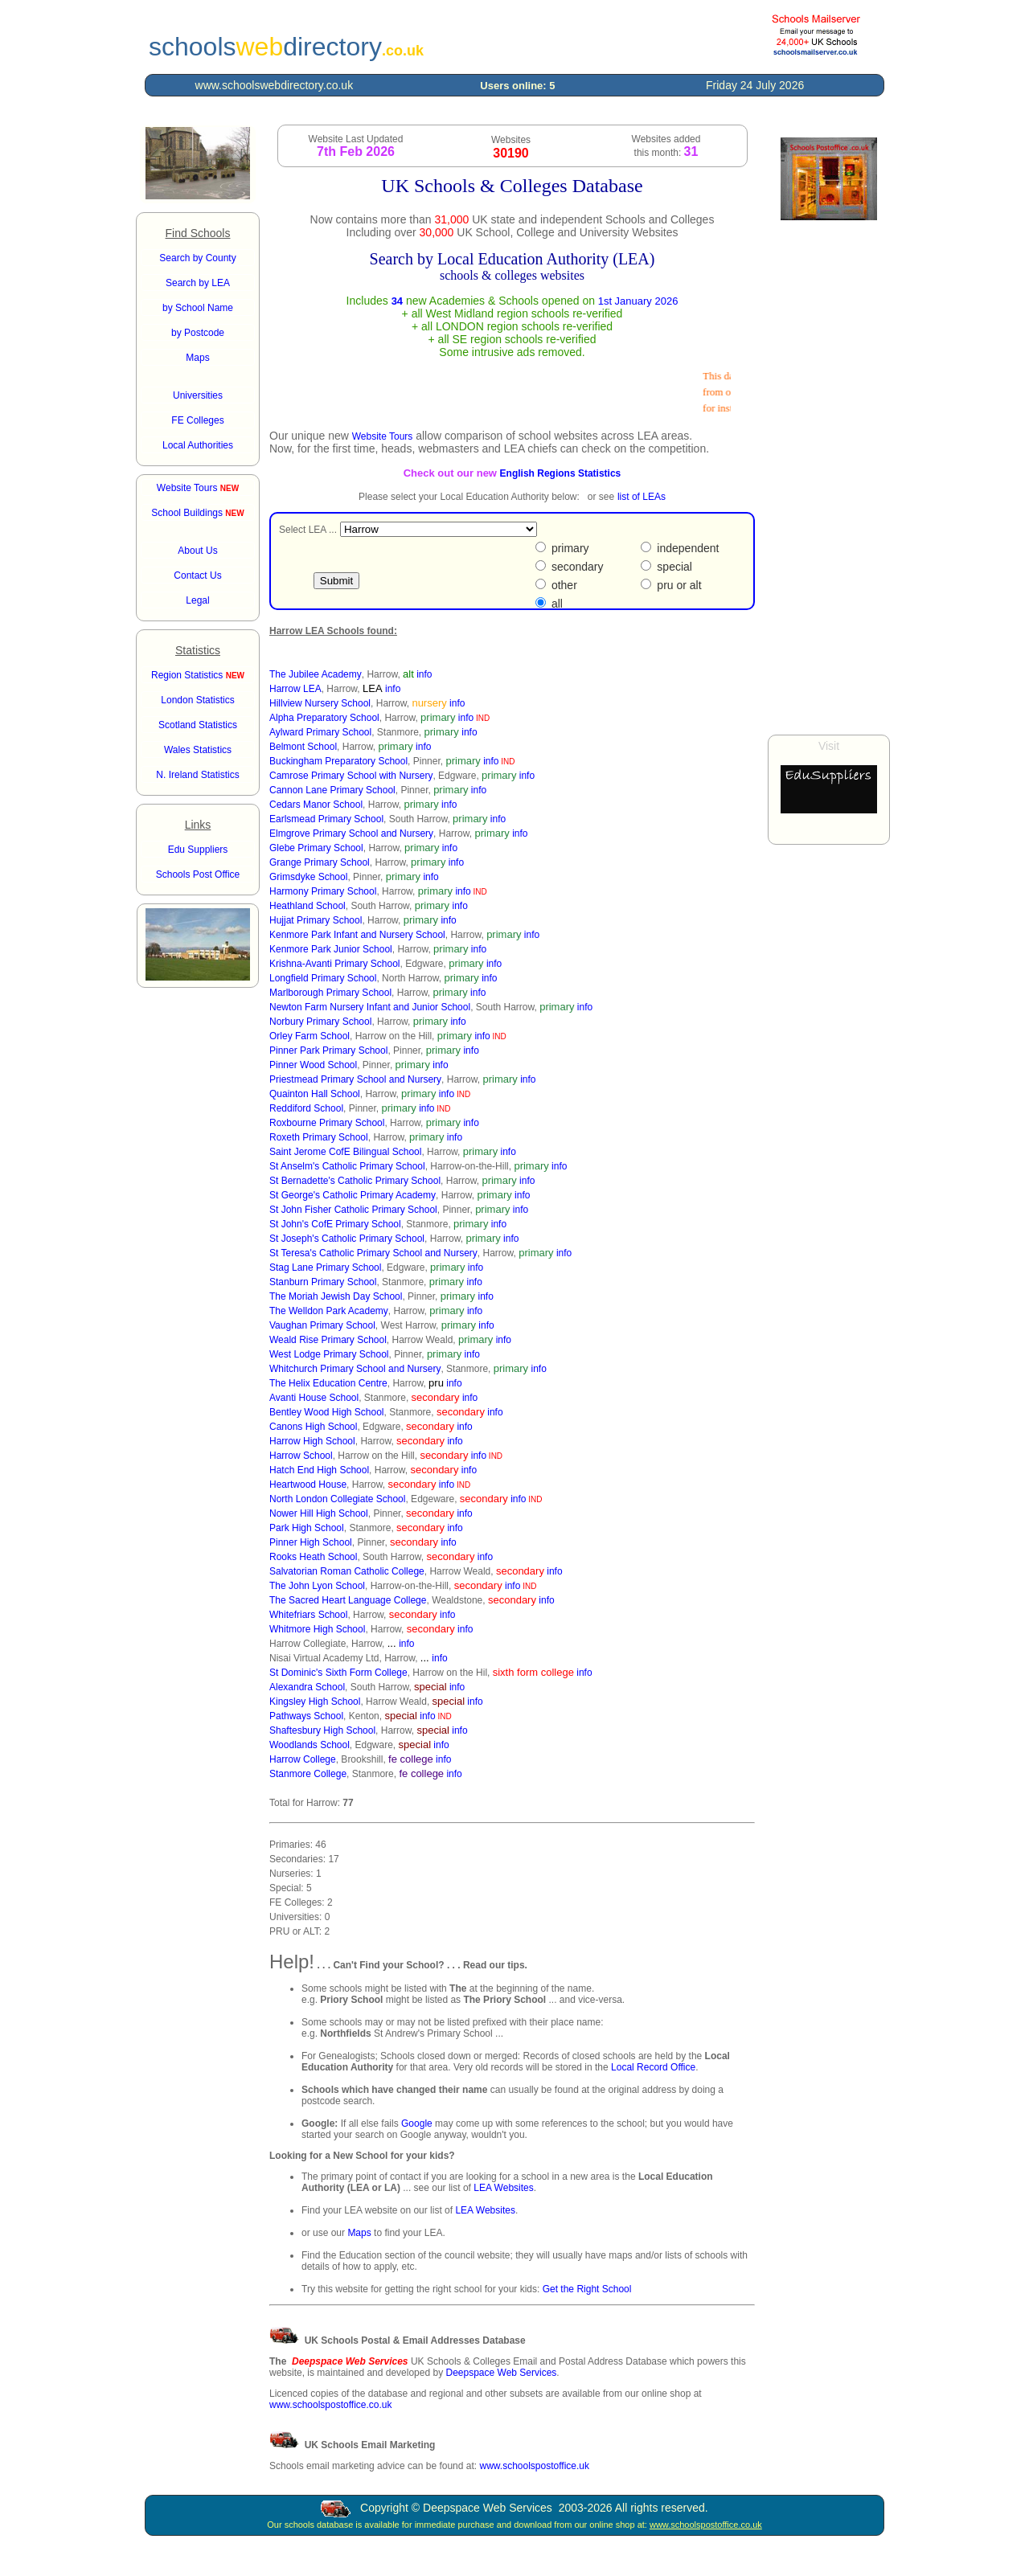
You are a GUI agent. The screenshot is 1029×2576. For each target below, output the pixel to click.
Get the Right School (587, 2289)
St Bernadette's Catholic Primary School (355, 1180)
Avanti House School (314, 1397)
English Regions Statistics (560, 473)
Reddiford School (306, 1108)
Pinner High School (310, 1542)
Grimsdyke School (308, 877)
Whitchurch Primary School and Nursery (355, 1368)
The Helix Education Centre (328, 1383)
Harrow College (302, 1759)
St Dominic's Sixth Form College (338, 1672)
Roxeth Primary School (318, 1137)
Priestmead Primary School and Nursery (355, 1079)
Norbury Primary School (320, 1021)
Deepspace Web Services (500, 2372)
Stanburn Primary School (322, 1282)
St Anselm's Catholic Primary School (347, 1166)
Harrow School (301, 1455)
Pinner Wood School (313, 1065)
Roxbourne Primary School (326, 1122)
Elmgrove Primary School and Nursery (351, 833)
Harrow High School (312, 1441)
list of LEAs (641, 496)
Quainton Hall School (314, 1094)
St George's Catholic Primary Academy (352, 1195)
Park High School (306, 1528)
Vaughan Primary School (322, 1325)
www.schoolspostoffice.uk (534, 2466)
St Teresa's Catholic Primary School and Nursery (373, 1253)
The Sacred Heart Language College (347, 1600)
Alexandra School (307, 1687)
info (424, 674)
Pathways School (306, 1716)
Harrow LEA (295, 688)
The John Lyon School (317, 1585)
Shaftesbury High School (322, 1730)
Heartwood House (307, 1484)
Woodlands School (309, 1745)
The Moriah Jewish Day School (335, 1296)
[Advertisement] (829, 477)
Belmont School (303, 746)
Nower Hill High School (318, 1513)
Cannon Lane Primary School (332, 790)
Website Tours (198, 487)
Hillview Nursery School (320, 703)
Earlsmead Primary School (326, 819)
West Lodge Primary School (329, 1354)
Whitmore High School (317, 1629)
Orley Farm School (309, 1036)
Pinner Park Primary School (328, 1050)
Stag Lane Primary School (325, 1267)
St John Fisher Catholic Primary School (353, 1209)
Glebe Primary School (316, 848)
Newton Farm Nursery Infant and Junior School (369, 1007)
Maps (359, 2232)
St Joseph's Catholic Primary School (346, 1238)
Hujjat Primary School (315, 920)
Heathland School (307, 905)
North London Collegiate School (337, 1499)
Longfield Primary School (322, 978)
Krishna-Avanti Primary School (334, 963)
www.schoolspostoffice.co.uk (330, 2404)
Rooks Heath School (313, 1556)
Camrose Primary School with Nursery (351, 775)
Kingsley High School (314, 1701)
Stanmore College (307, 1773)
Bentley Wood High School (326, 1412)
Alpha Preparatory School (324, 717)
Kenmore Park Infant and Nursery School (357, 934)
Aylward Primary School (320, 732)
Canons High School (313, 1426)
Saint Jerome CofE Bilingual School (345, 1151)
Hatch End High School (319, 1470)
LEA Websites (503, 2187)
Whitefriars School (308, 1614)
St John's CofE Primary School (335, 1224)
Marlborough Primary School (330, 992)
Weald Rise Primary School (328, 1339)
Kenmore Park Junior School (330, 949)
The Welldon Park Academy (328, 1311)
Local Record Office (653, 2067)
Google (417, 2123)
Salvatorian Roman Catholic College (346, 1571)
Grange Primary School (319, 862)
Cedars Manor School (316, 804)
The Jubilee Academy (315, 674)
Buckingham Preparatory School (338, 761)
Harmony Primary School (322, 891)
